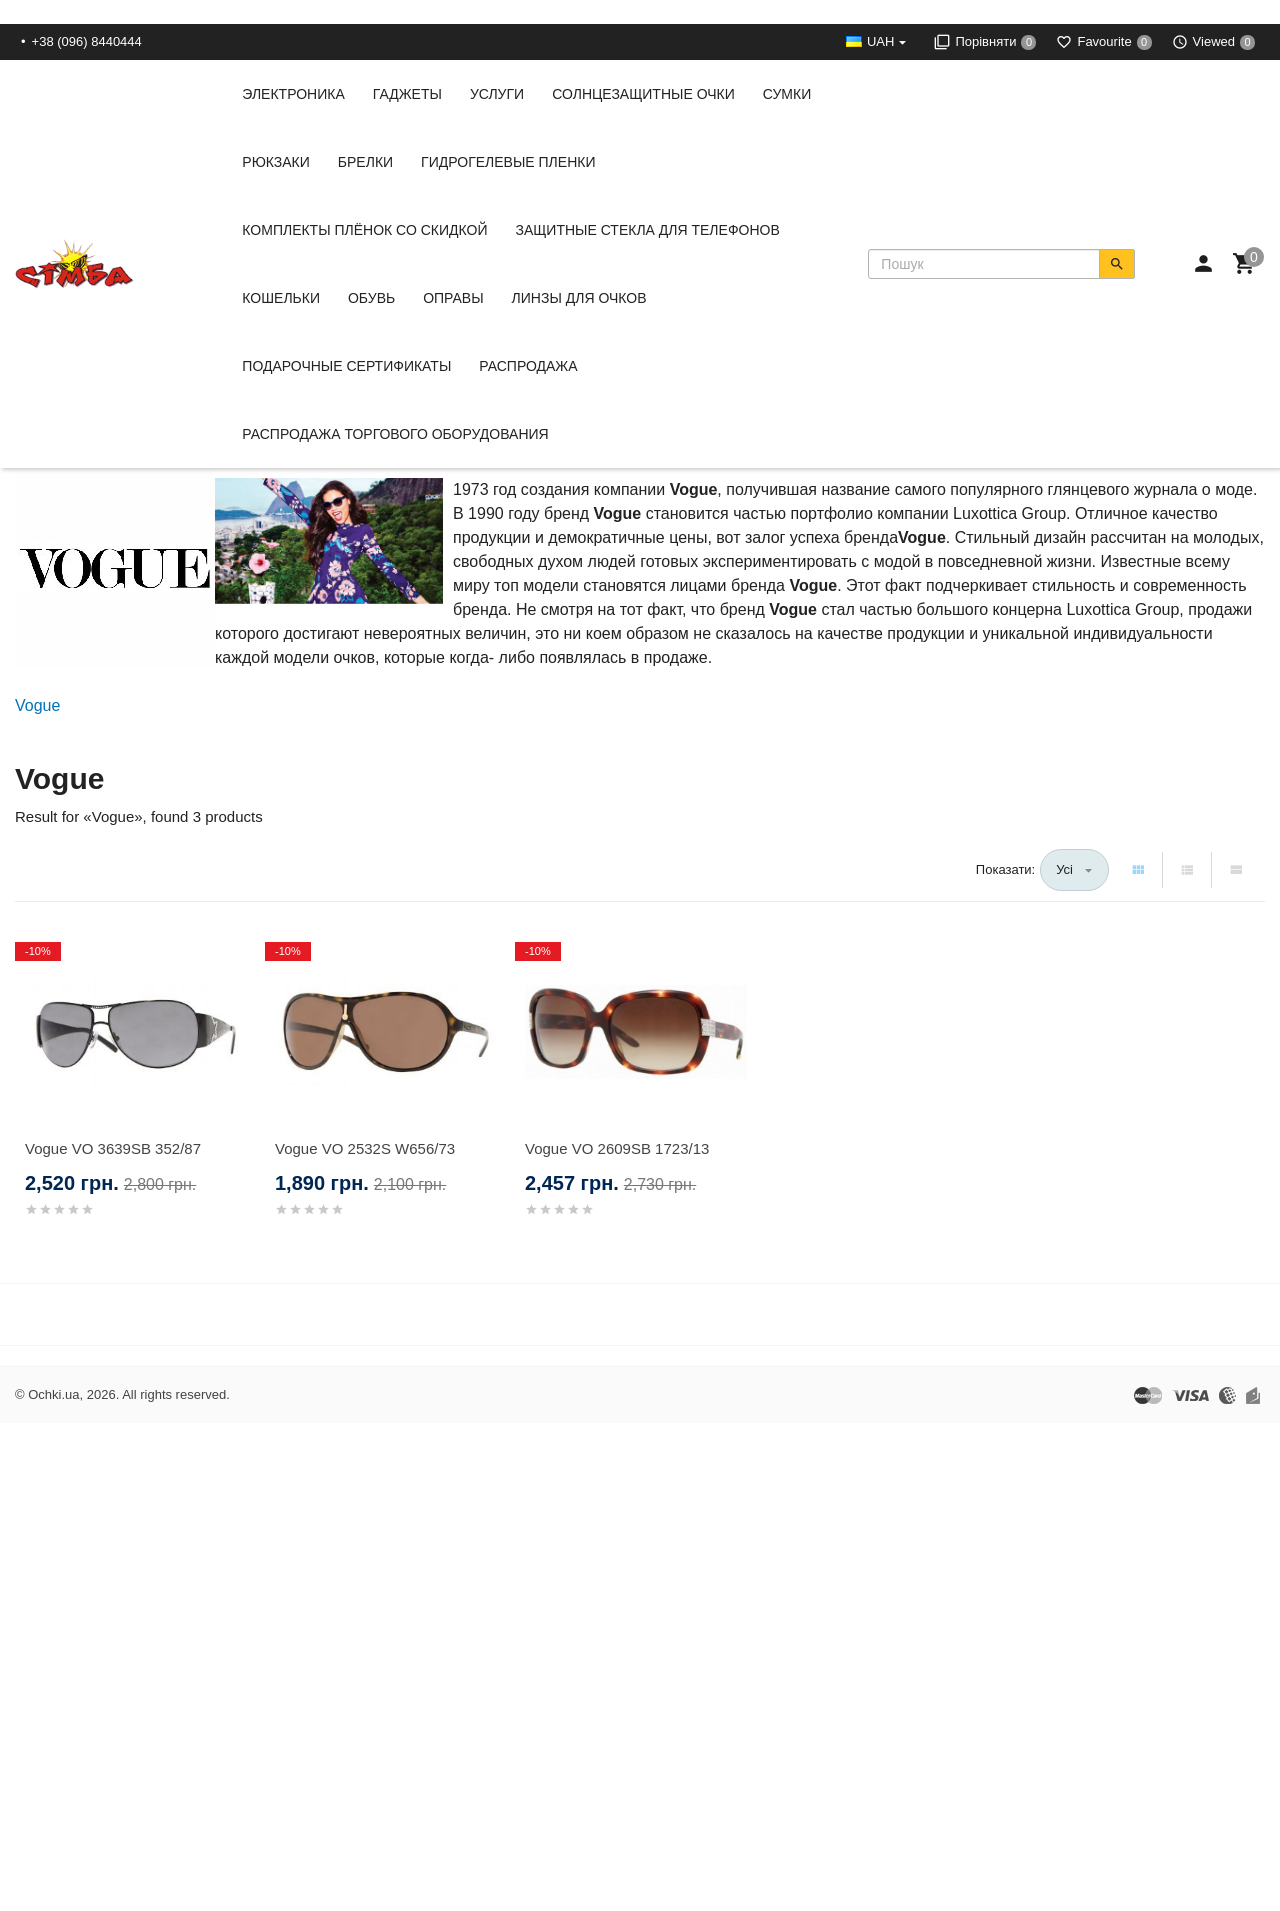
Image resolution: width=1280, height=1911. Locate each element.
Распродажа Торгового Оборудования (395, 434)
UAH (880, 41)
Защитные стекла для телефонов (647, 230)
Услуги (497, 94)
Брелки (365, 162)
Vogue (37, 705)
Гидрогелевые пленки (508, 162)
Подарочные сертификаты (346, 366)
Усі (1064, 869)
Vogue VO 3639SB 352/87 (113, 1148)
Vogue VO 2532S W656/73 (365, 1148)
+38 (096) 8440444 (87, 41)
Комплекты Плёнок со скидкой (364, 230)
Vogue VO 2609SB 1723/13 (617, 1148)
